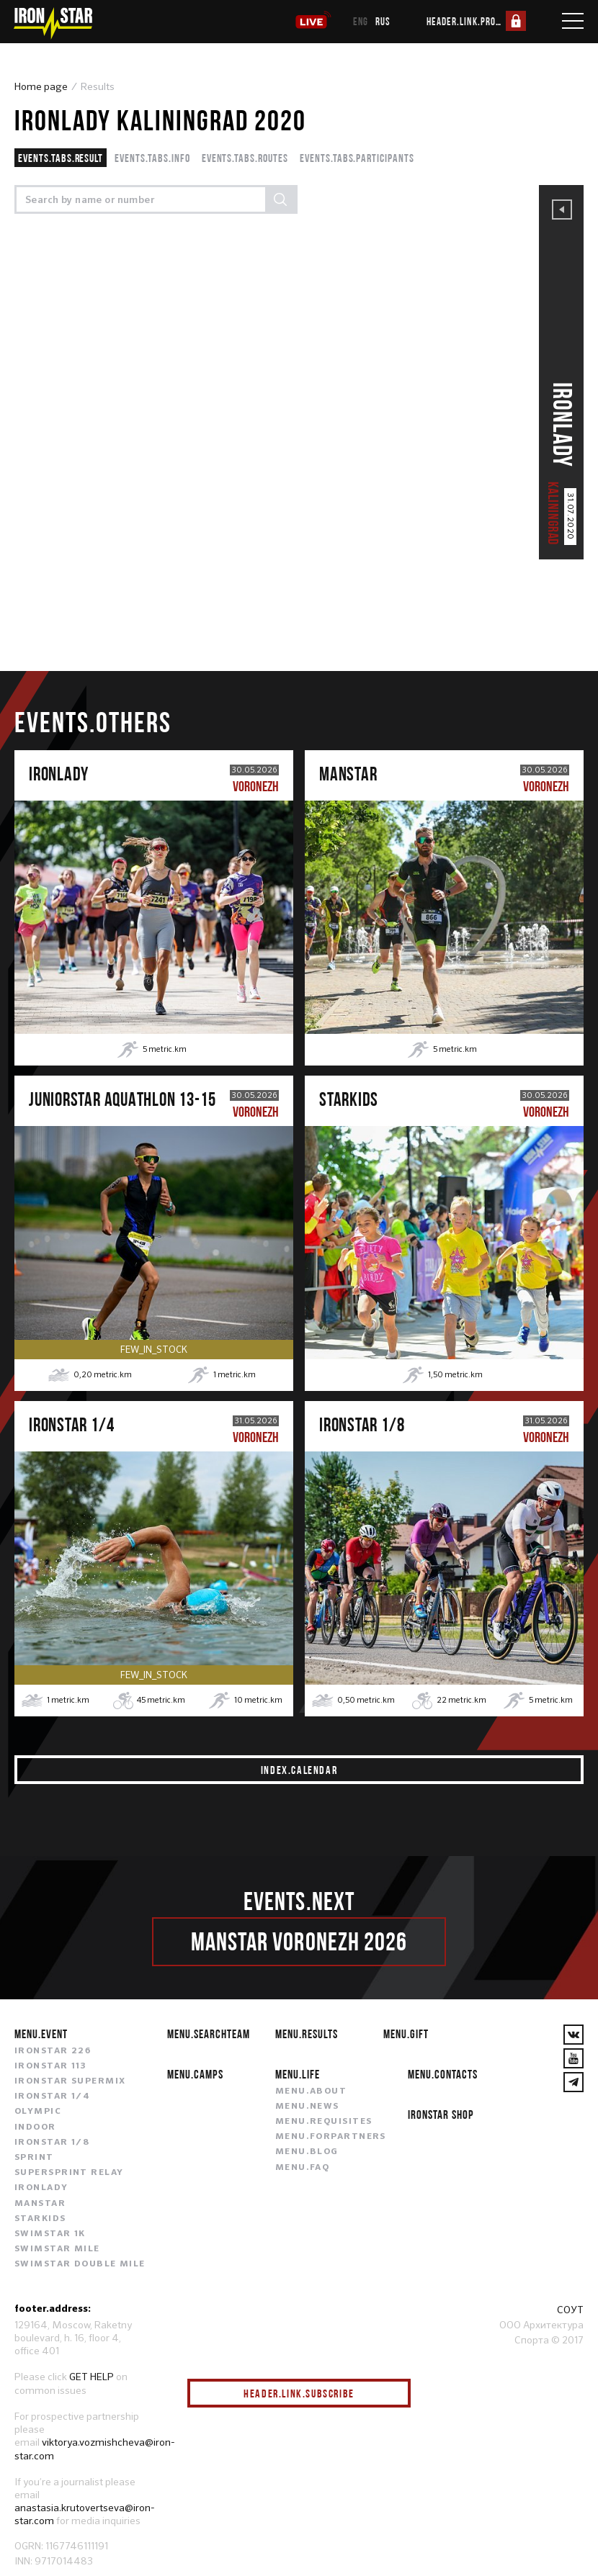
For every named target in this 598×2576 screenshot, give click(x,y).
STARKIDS (40, 2219)
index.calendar (299, 1769)
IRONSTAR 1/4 (52, 2096)
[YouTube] (573, 2058)
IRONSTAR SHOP (441, 2114)
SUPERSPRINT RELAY (68, 2173)
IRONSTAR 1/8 (51, 2142)
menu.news (307, 2106)
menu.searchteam (208, 2033)
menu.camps (195, 2074)
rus (383, 21)
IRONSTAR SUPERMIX (69, 2081)
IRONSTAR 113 (50, 2066)
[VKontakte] (573, 2035)
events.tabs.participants (357, 157)
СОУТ (570, 2309)
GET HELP (91, 2376)
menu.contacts (443, 2074)
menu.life (297, 2074)
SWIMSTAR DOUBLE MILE (80, 2264)
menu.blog (307, 2152)
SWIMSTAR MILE (57, 2249)
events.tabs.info (152, 157)
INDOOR (35, 2127)
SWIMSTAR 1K (50, 2234)
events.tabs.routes (245, 157)
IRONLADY (41, 2188)
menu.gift (406, 2033)
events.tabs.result (60, 157)
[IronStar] (52, 23)
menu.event (41, 2033)
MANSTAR (40, 2203)
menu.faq (302, 2167)
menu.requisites (323, 2121)
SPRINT (34, 2157)
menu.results (306, 2033)
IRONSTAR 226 (52, 2051)
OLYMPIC (37, 2111)
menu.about (311, 2091)
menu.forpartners (330, 2137)
